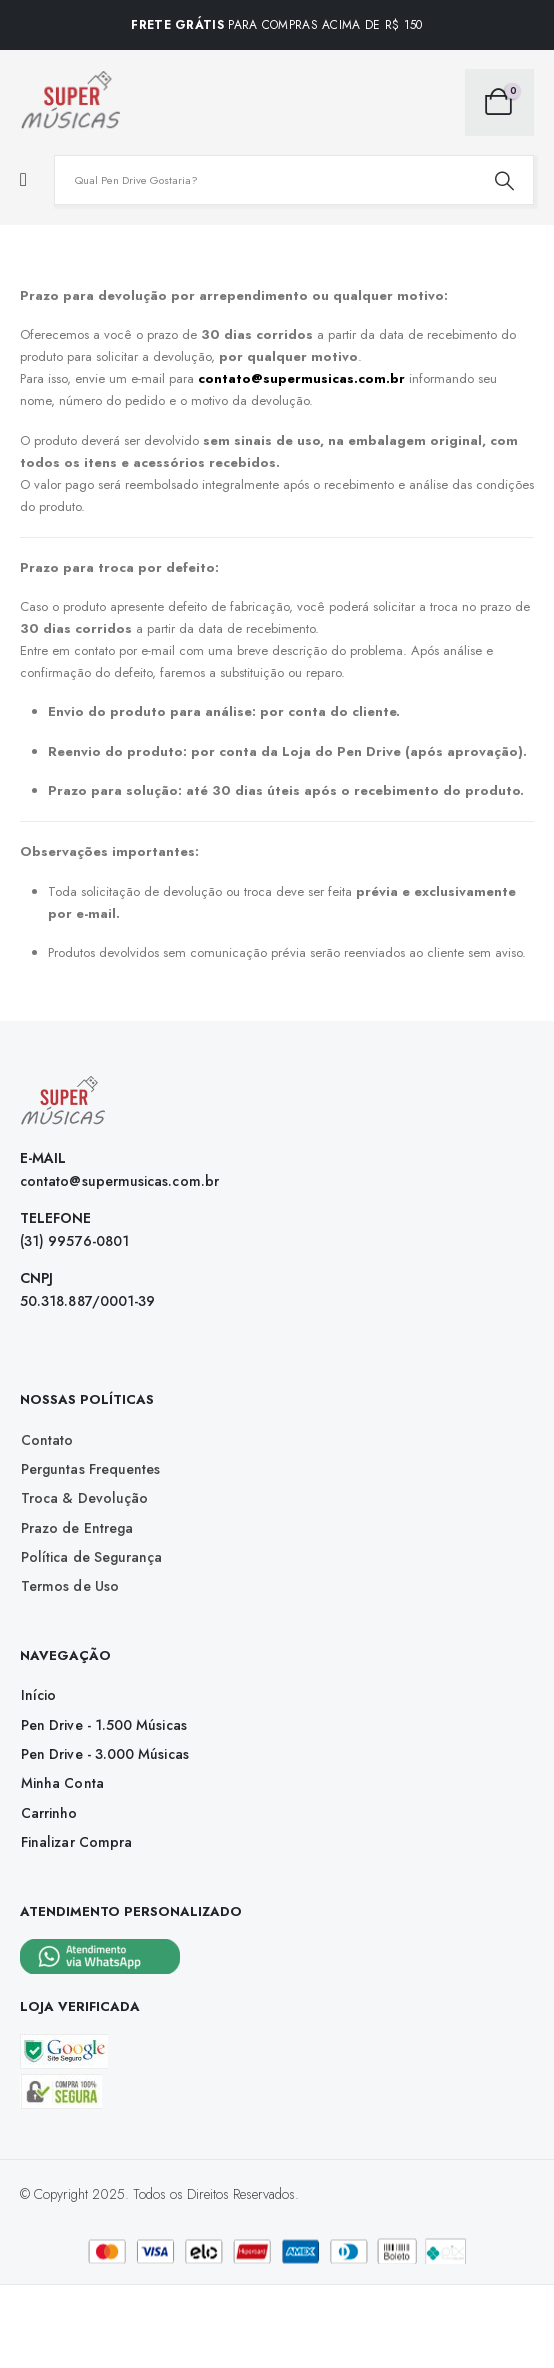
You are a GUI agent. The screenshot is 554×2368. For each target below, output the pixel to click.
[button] (47, 1440)
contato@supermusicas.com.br (301, 378)
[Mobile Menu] (23, 180)
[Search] (504, 180)
